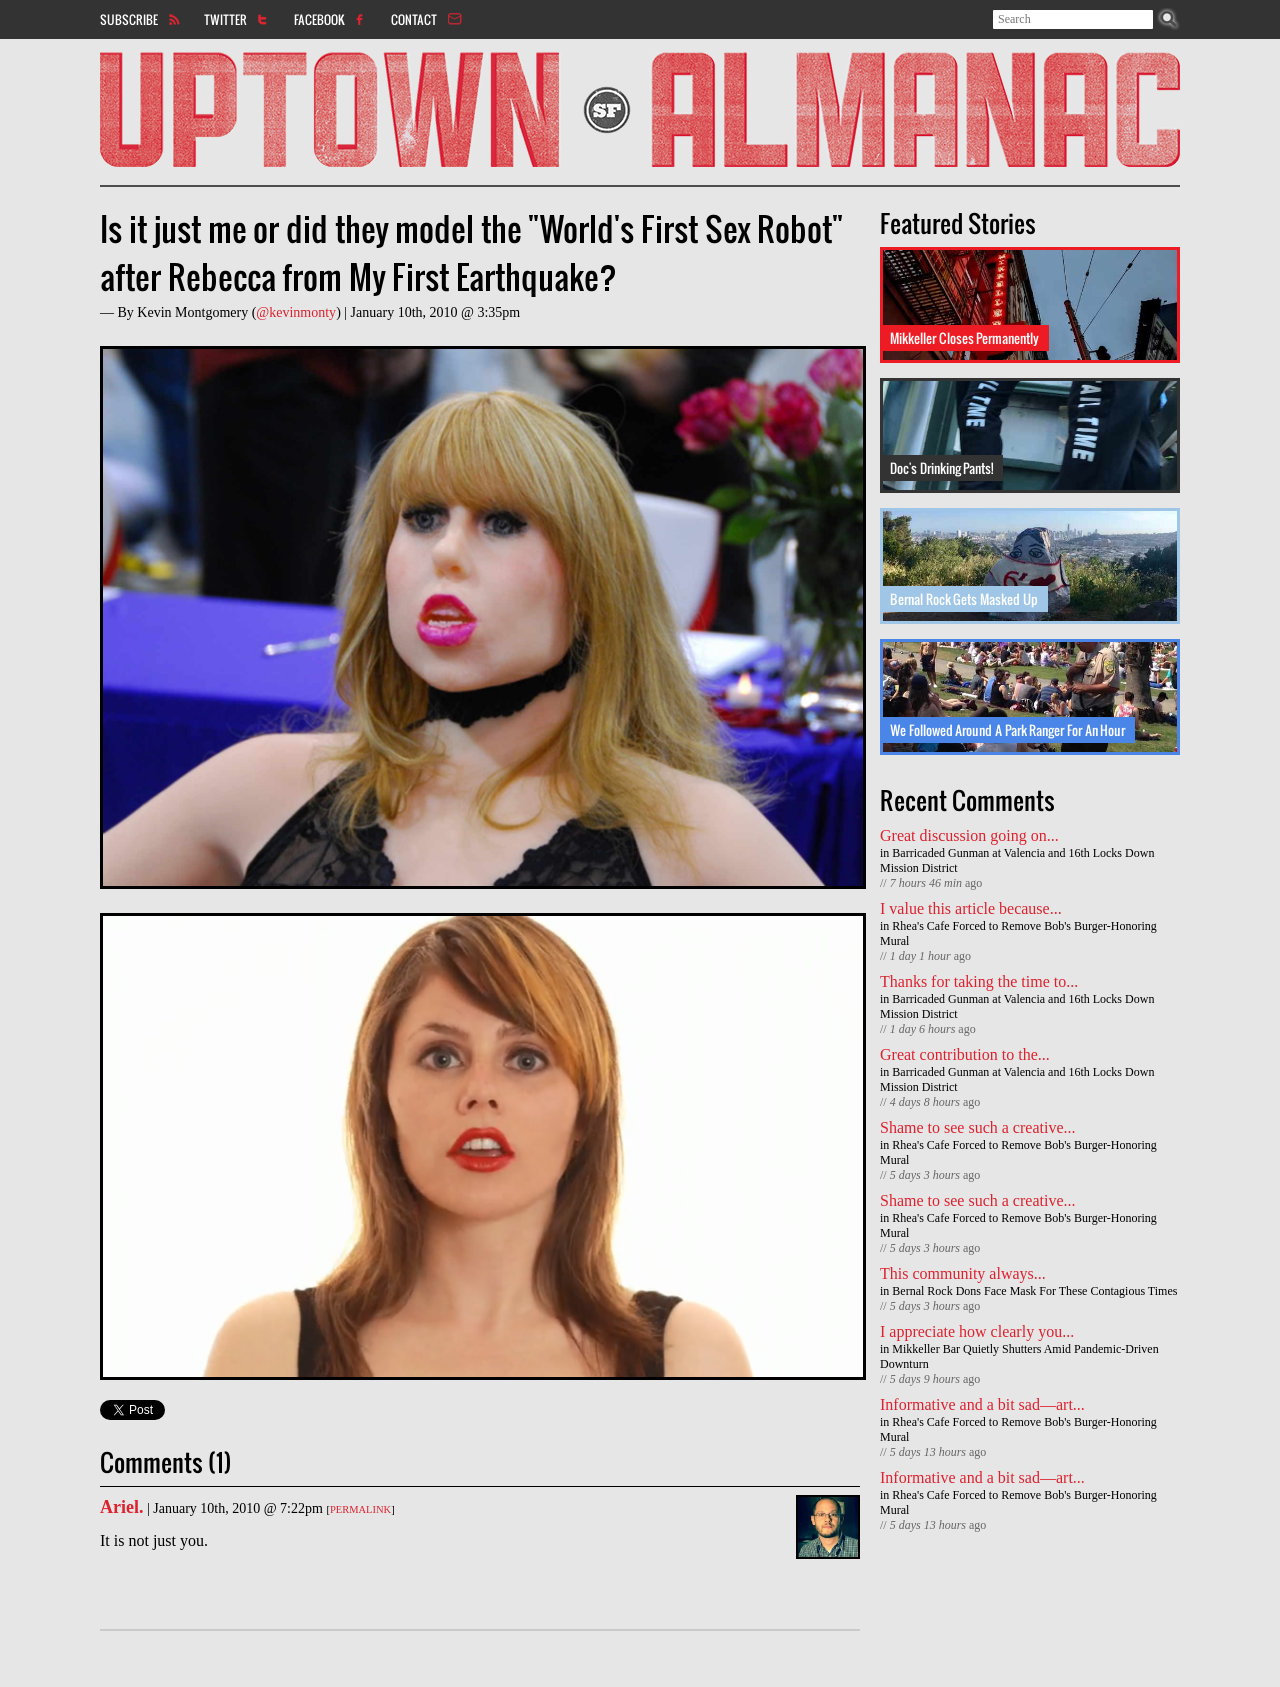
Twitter (225, 19)
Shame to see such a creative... (977, 1127)
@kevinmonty (296, 312)
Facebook (319, 19)
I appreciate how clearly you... (977, 1331)
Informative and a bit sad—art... (982, 1404)
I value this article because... (971, 908)
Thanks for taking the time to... (979, 981)
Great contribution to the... (965, 1054)
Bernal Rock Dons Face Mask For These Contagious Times (1034, 1291)
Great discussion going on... (969, 835)
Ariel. (121, 1507)
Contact (414, 19)
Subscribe (129, 19)
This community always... (963, 1273)
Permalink (360, 1509)
